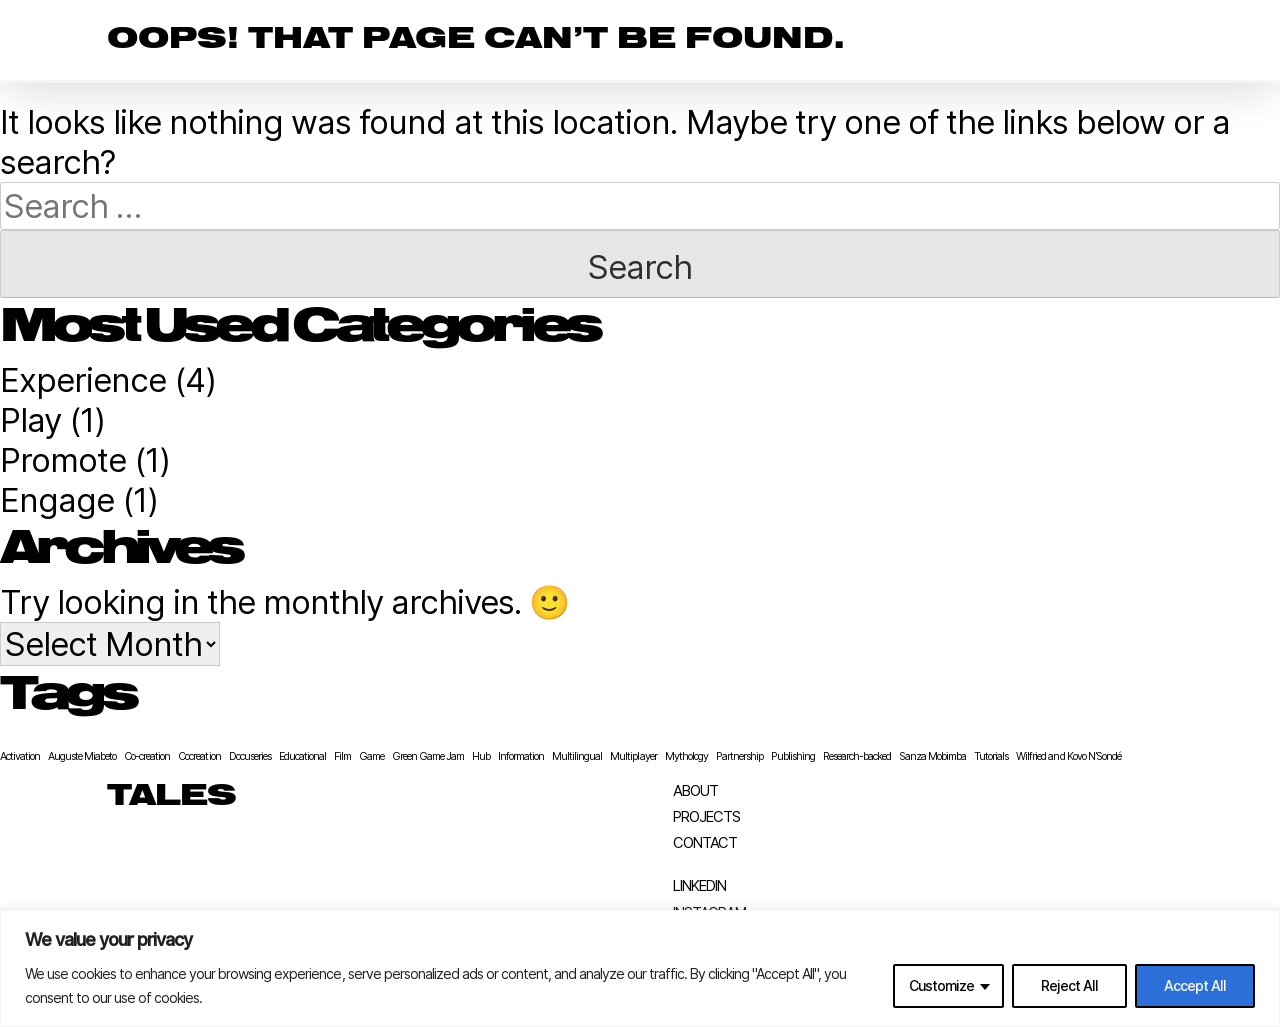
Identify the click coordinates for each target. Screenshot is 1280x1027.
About (695, 791)
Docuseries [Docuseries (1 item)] (250, 756)
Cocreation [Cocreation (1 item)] (199, 756)
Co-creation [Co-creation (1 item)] (147, 756)
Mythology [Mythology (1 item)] (686, 756)
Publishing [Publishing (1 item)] (793, 756)
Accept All (1195, 985)
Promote (63, 460)
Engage (57, 500)
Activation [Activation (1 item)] (20, 756)
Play (30, 420)
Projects (706, 817)
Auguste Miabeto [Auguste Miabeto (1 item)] (82, 756)
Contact (705, 843)
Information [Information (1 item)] (521, 756)
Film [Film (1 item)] (342, 756)
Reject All (1069, 985)
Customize (941, 985)
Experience (83, 380)
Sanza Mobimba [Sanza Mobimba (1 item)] (932, 756)
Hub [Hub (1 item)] (481, 756)
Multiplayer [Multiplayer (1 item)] (633, 756)
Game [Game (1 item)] (371, 756)
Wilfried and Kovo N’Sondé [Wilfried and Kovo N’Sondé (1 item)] (1068, 756)
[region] (640, 968)
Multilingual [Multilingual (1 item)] (577, 756)
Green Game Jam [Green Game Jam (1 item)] (428, 756)
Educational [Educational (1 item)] (302, 756)
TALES (171, 797)
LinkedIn (699, 886)
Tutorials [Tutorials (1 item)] (991, 756)
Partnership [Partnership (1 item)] (739, 756)
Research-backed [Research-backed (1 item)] (857, 756)
